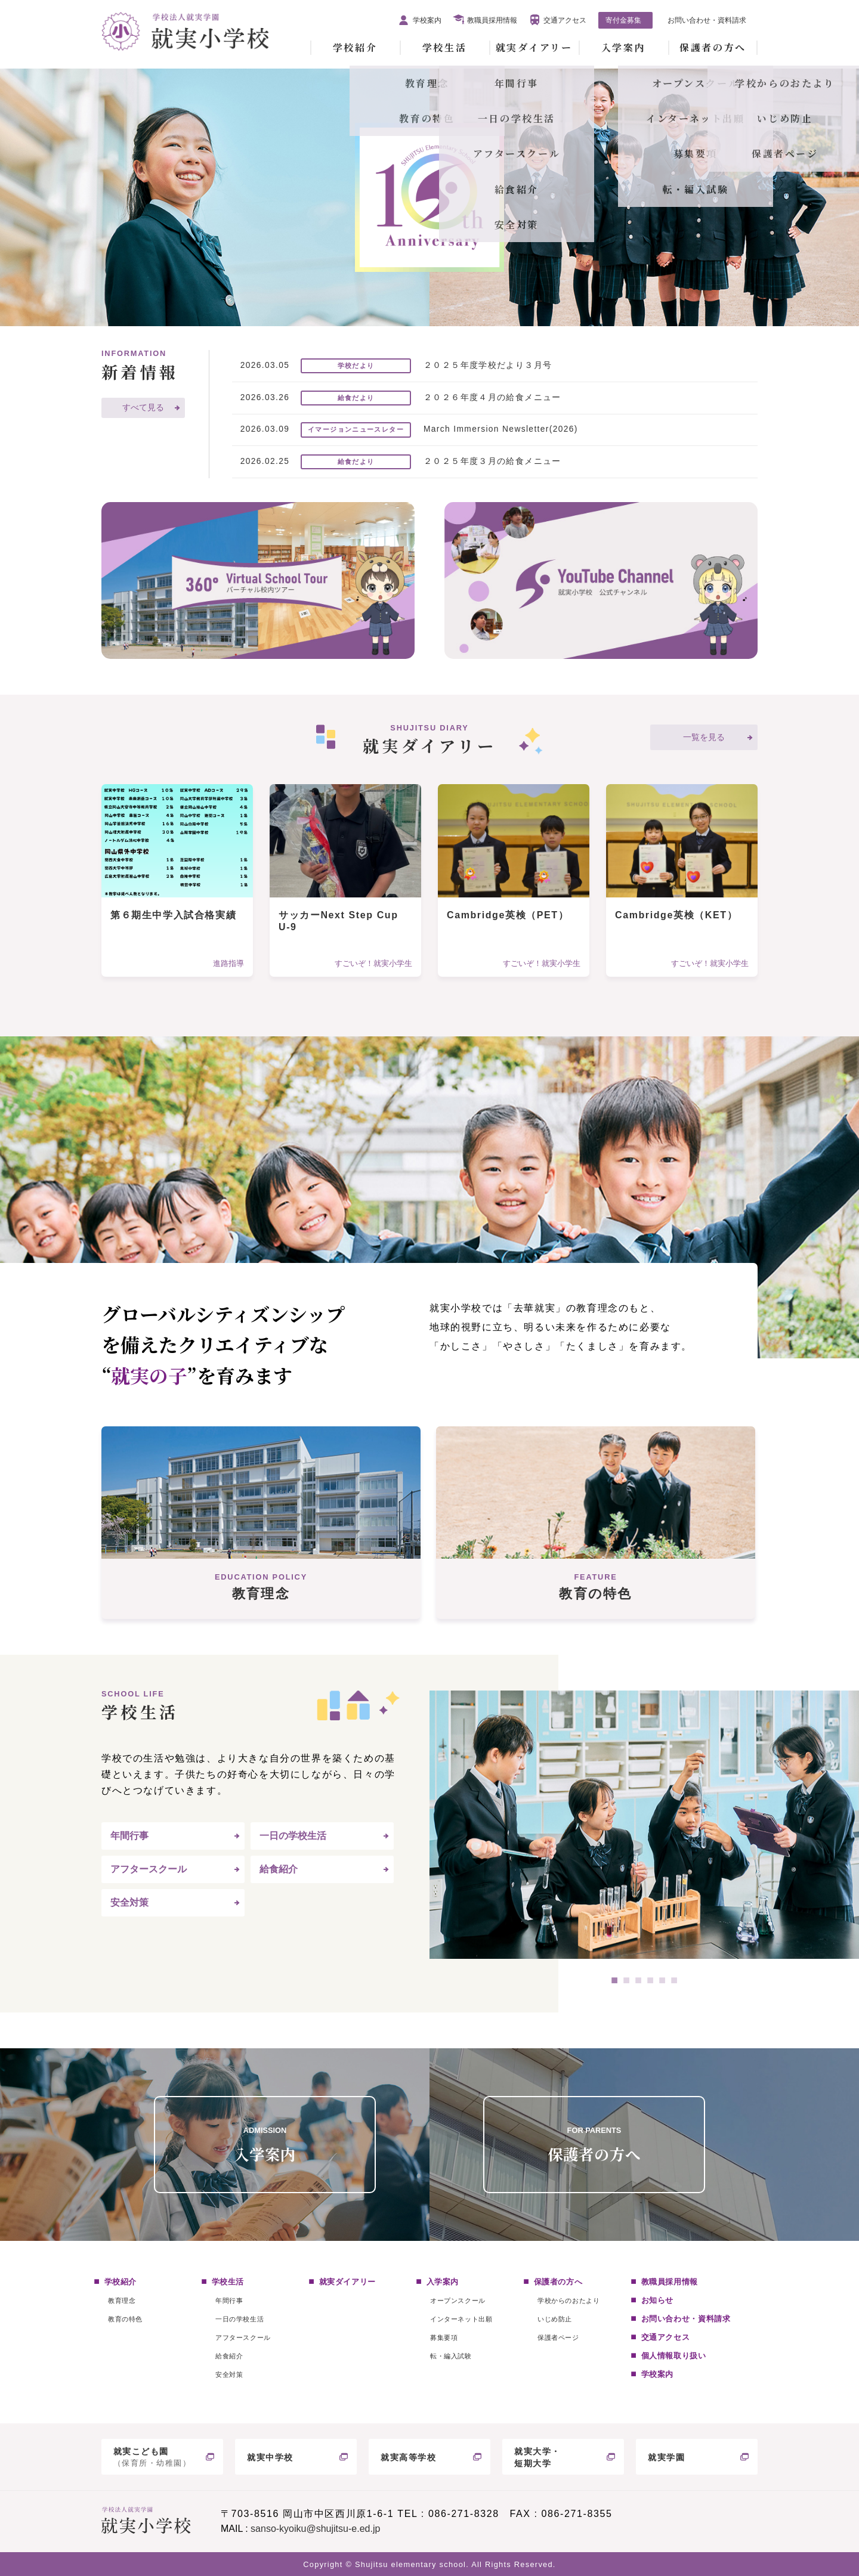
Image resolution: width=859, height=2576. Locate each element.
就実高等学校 (409, 2457)
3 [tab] (638, 1980)
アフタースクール (148, 1869)
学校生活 (444, 47)
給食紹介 (278, 1869)
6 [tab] (674, 1980)
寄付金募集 (623, 20)
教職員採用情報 (492, 20)
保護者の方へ (712, 47)
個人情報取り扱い (673, 2355)
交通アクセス (564, 20)
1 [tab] (614, 1980)
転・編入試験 (450, 2356)
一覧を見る (704, 737)
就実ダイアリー (534, 47)
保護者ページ (558, 2337)
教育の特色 (125, 2319)
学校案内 (427, 20)
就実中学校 (270, 2457)
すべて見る (143, 407)
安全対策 (129, 1902)
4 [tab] (650, 1980)
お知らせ (657, 2300)
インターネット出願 (461, 2319)
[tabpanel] (644, 1824)
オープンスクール (457, 2300)
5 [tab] (662, 1980)
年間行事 (129, 1836)
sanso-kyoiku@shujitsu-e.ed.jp (315, 2529)
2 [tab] (626, 1980)
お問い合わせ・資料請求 (707, 20)
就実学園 (666, 2457)
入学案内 (623, 47)
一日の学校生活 (292, 1836)
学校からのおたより (568, 2300)
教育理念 (121, 2300)
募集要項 (444, 2337)
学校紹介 (355, 47)
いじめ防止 (554, 2319)
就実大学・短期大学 (537, 2458)
